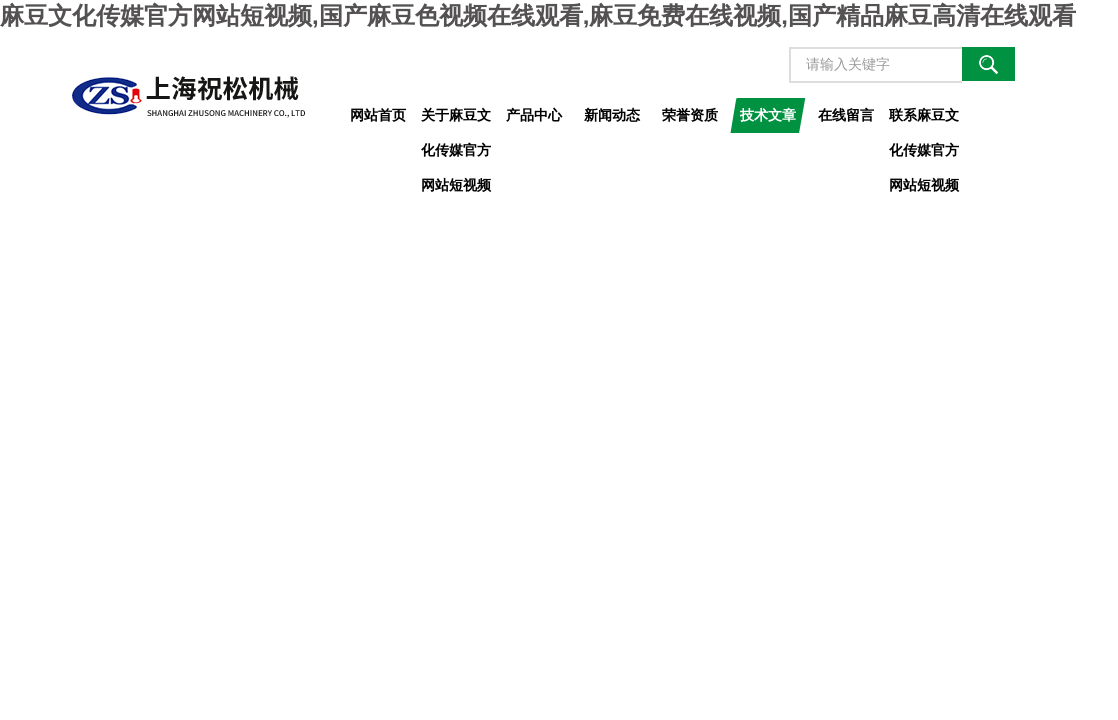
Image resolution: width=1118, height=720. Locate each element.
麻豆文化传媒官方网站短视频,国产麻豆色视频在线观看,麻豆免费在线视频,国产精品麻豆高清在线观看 (538, 15)
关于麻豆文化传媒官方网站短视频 (456, 120)
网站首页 (378, 115)
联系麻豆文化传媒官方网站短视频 (924, 120)
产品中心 (534, 115)
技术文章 (768, 115)
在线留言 (846, 115)
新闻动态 (612, 115)
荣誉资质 (690, 115)
